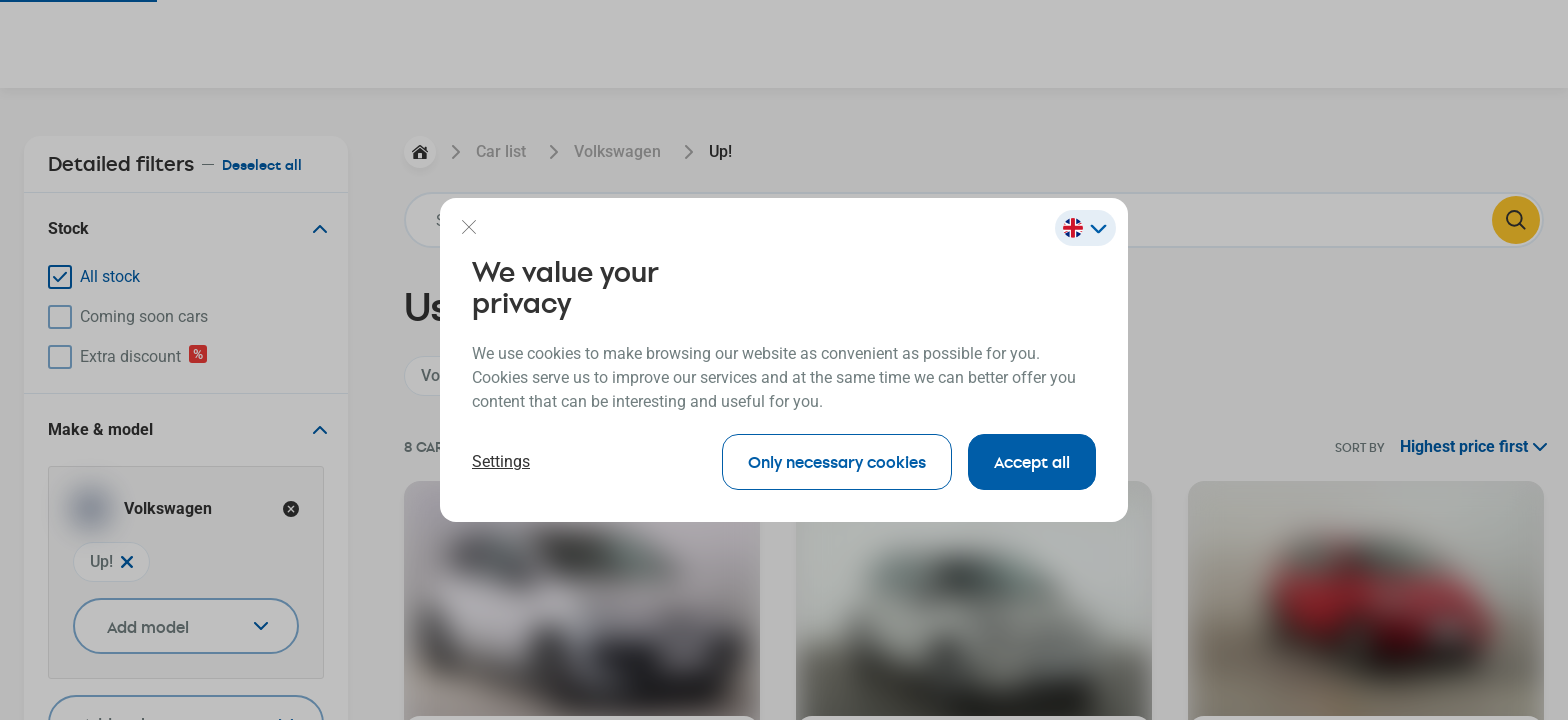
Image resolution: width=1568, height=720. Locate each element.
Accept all (1032, 461)
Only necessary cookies (837, 461)
